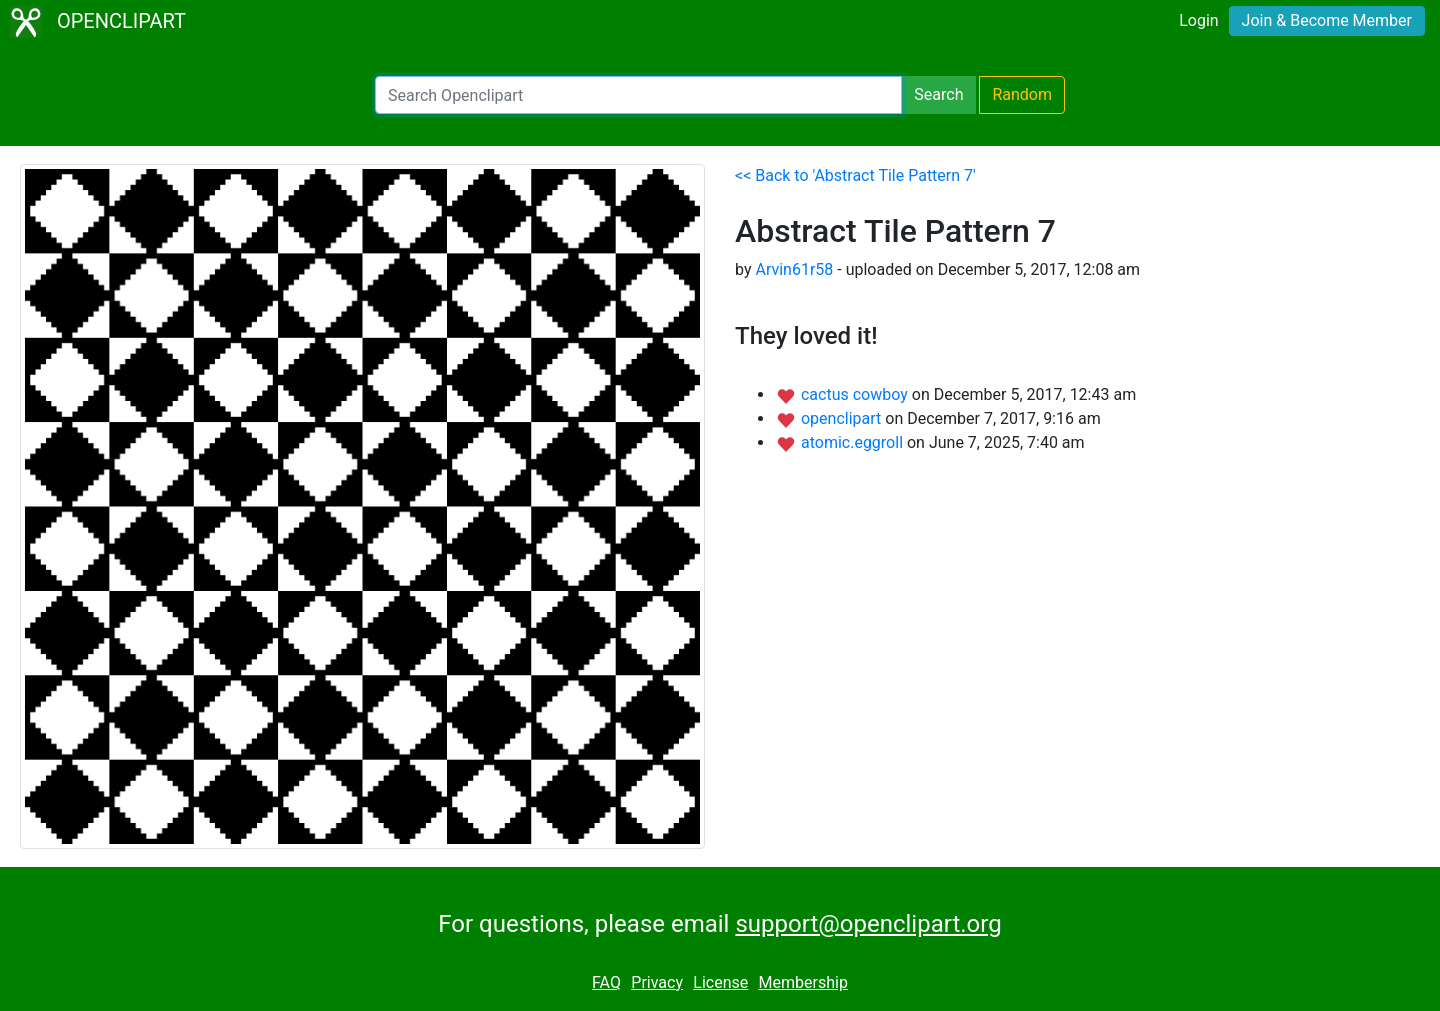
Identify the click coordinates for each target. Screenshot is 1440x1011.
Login (1198, 20)
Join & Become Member (1327, 20)
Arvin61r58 (794, 269)
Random (1022, 94)
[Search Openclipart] (638, 95)
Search (938, 94)
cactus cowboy (856, 394)
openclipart (843, 418)
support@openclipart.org (868, 924)
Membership (803, 982)
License (720, 982)
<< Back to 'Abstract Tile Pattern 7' (855, 175)
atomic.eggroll (854, 442)
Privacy (657, 982)
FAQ (606, 982)
